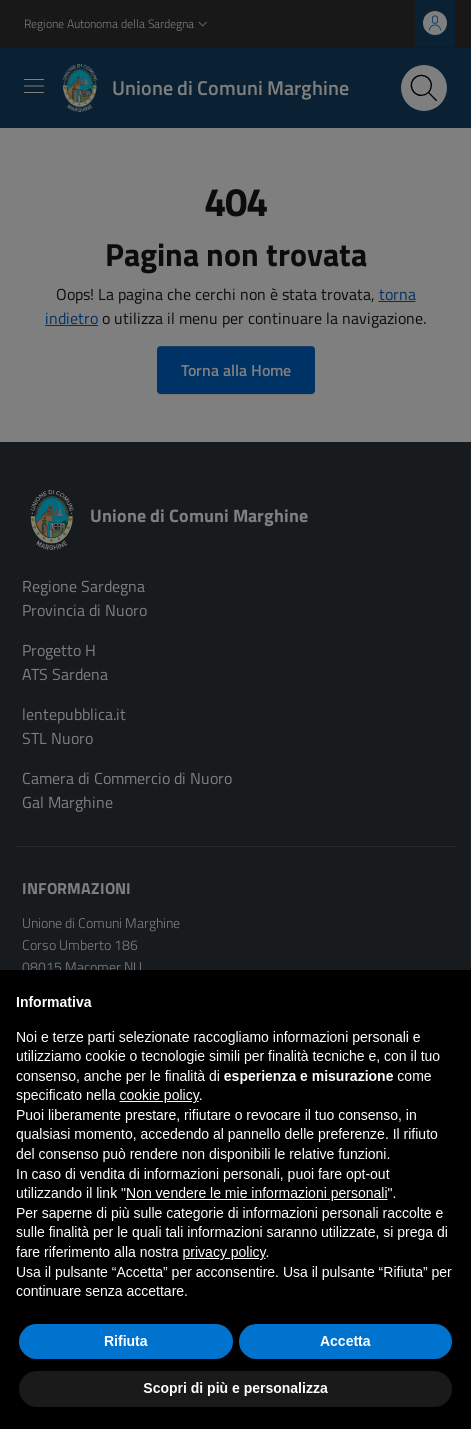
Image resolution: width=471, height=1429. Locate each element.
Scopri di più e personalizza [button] (235, 1388)
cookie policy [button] (159, 1095)
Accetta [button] (345, 1341)
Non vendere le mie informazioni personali (256, 1193)
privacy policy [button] (224, 1252)
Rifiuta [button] (126, 1341)
